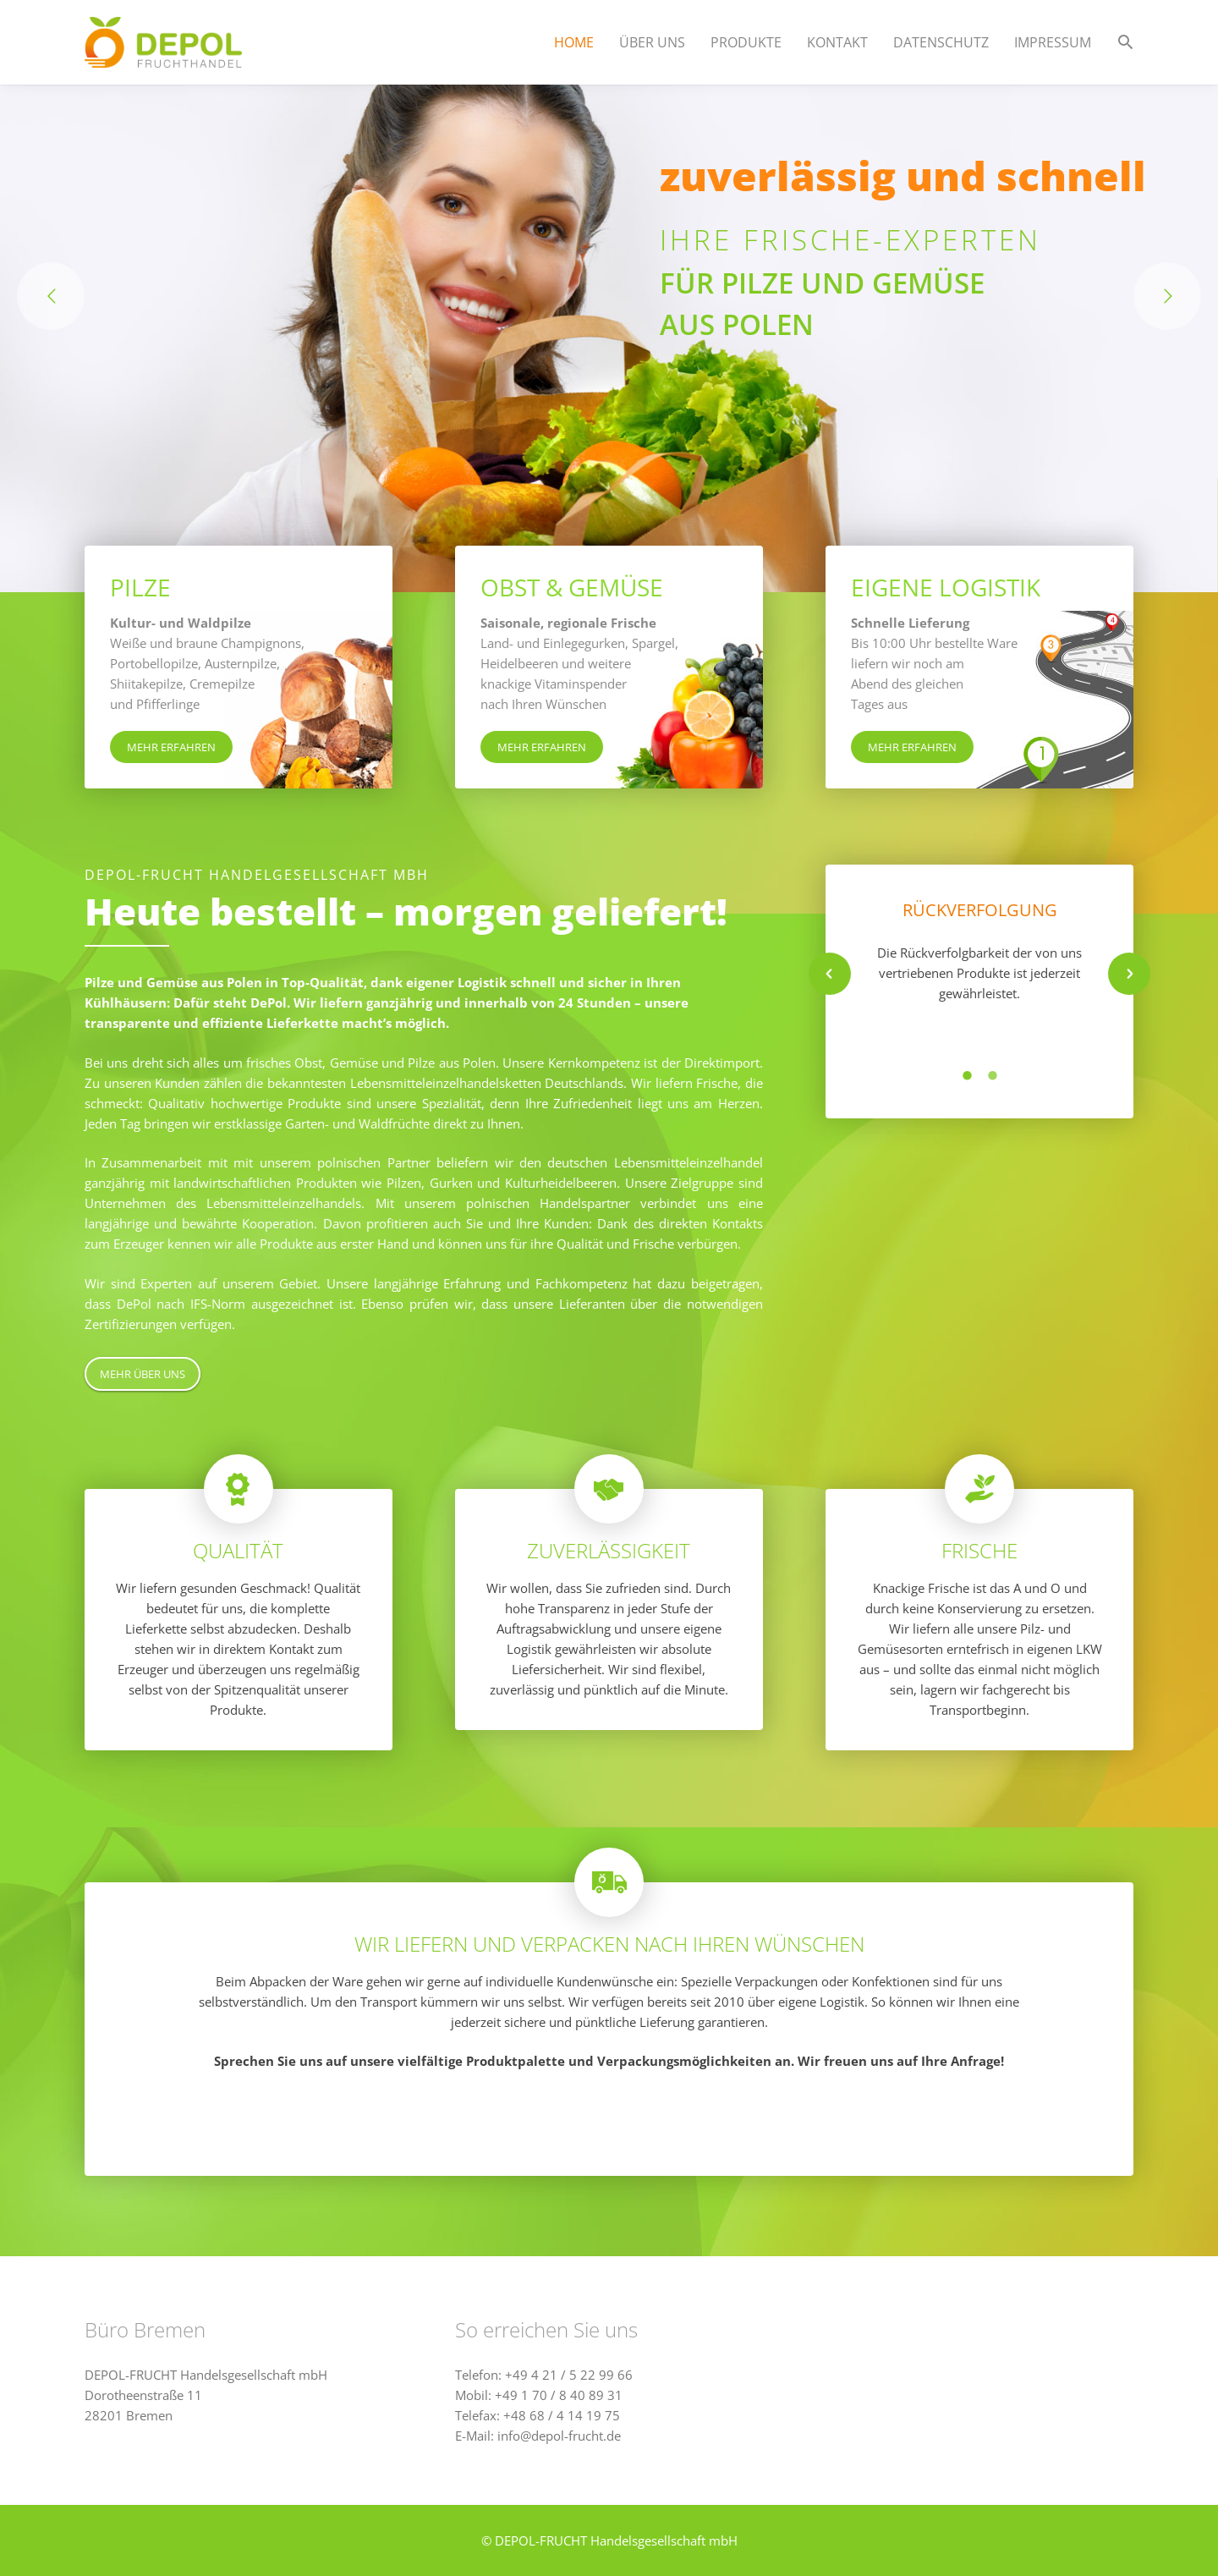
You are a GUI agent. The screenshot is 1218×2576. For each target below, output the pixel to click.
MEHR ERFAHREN (171, 747)
